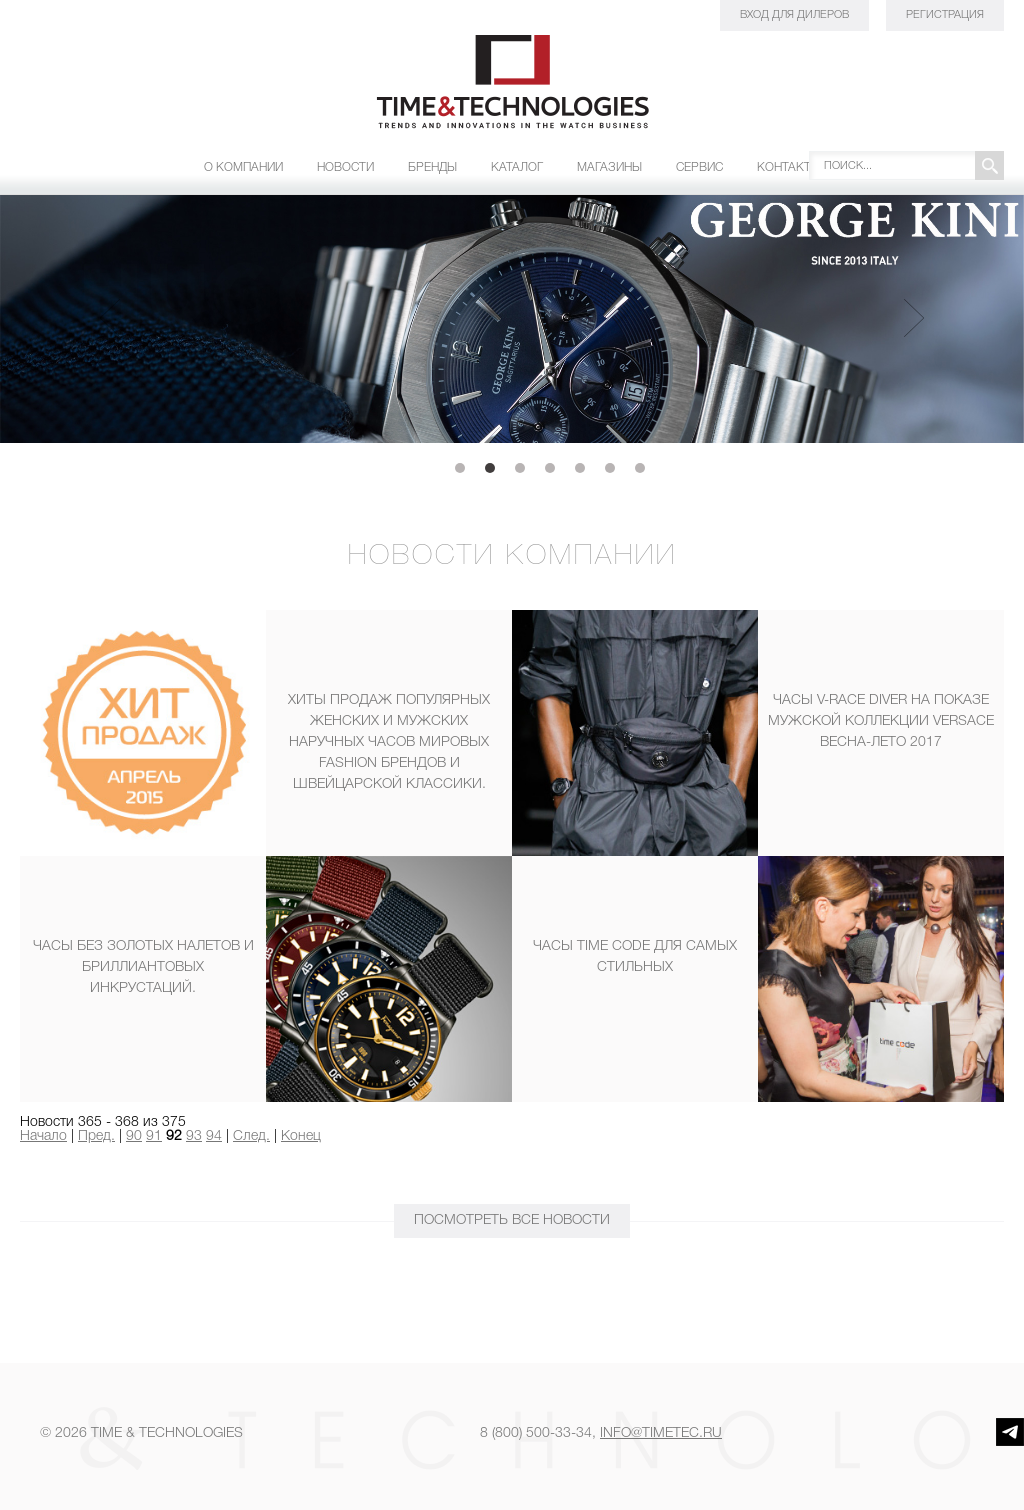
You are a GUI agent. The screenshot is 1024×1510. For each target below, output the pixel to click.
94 (214, 1136)
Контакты (789, 167)
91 (154, 1136)
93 (194, 1136)
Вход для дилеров (794, 15)
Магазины (609, 167)
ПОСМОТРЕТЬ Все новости (512, 1220)
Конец (301, 1136)
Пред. (96, 1136)
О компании (243, 167)
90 (134, 1136)
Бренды (432, 167)
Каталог (517, 167)
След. (251, 1136)
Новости (345, 167)
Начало (43, 1136)
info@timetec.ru (661, 1433)
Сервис (699, 167)
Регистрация (945, 15)
